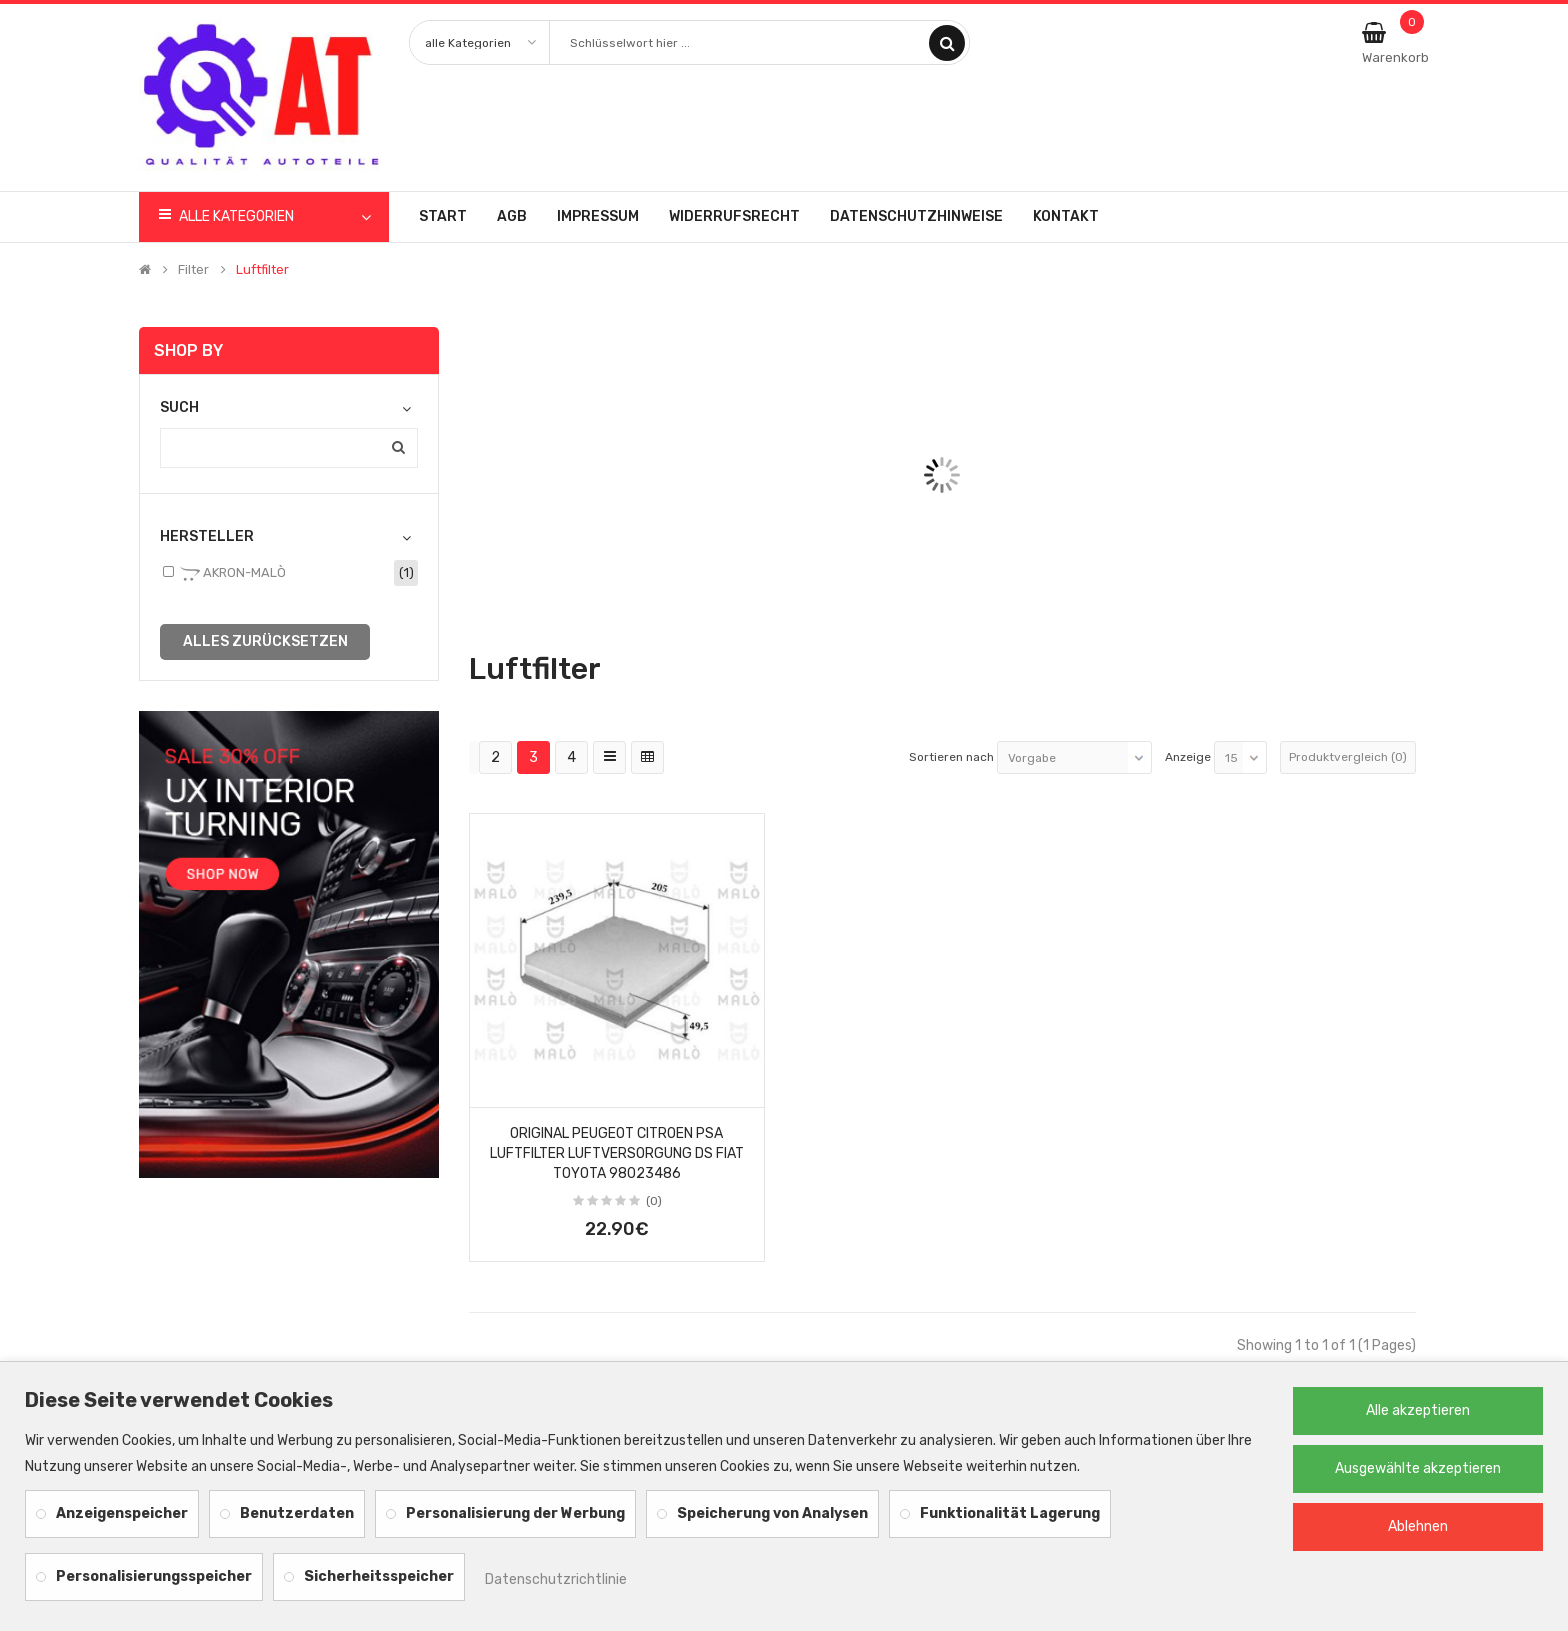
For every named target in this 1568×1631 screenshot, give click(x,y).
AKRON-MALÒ (233, 574)
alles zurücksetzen (265, 641)
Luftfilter (262, 270)
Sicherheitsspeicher (379, 1576)
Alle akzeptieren (1418, 1410)
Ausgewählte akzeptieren (1418, 1468)
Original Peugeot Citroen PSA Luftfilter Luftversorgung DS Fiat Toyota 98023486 (617, 1153)
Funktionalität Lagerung (1010, 1513)
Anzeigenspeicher (122, 1513)
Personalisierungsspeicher (154, 1576)
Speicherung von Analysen (772, 1513)
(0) (654, 1201)
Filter (193, 270)
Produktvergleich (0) (1348, 757)
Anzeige (1188, 757)
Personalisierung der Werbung (515, 1513)
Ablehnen (1418, 1526)
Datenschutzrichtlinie (556, 1579)
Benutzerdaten (297, 1513)
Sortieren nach (951, 757)
